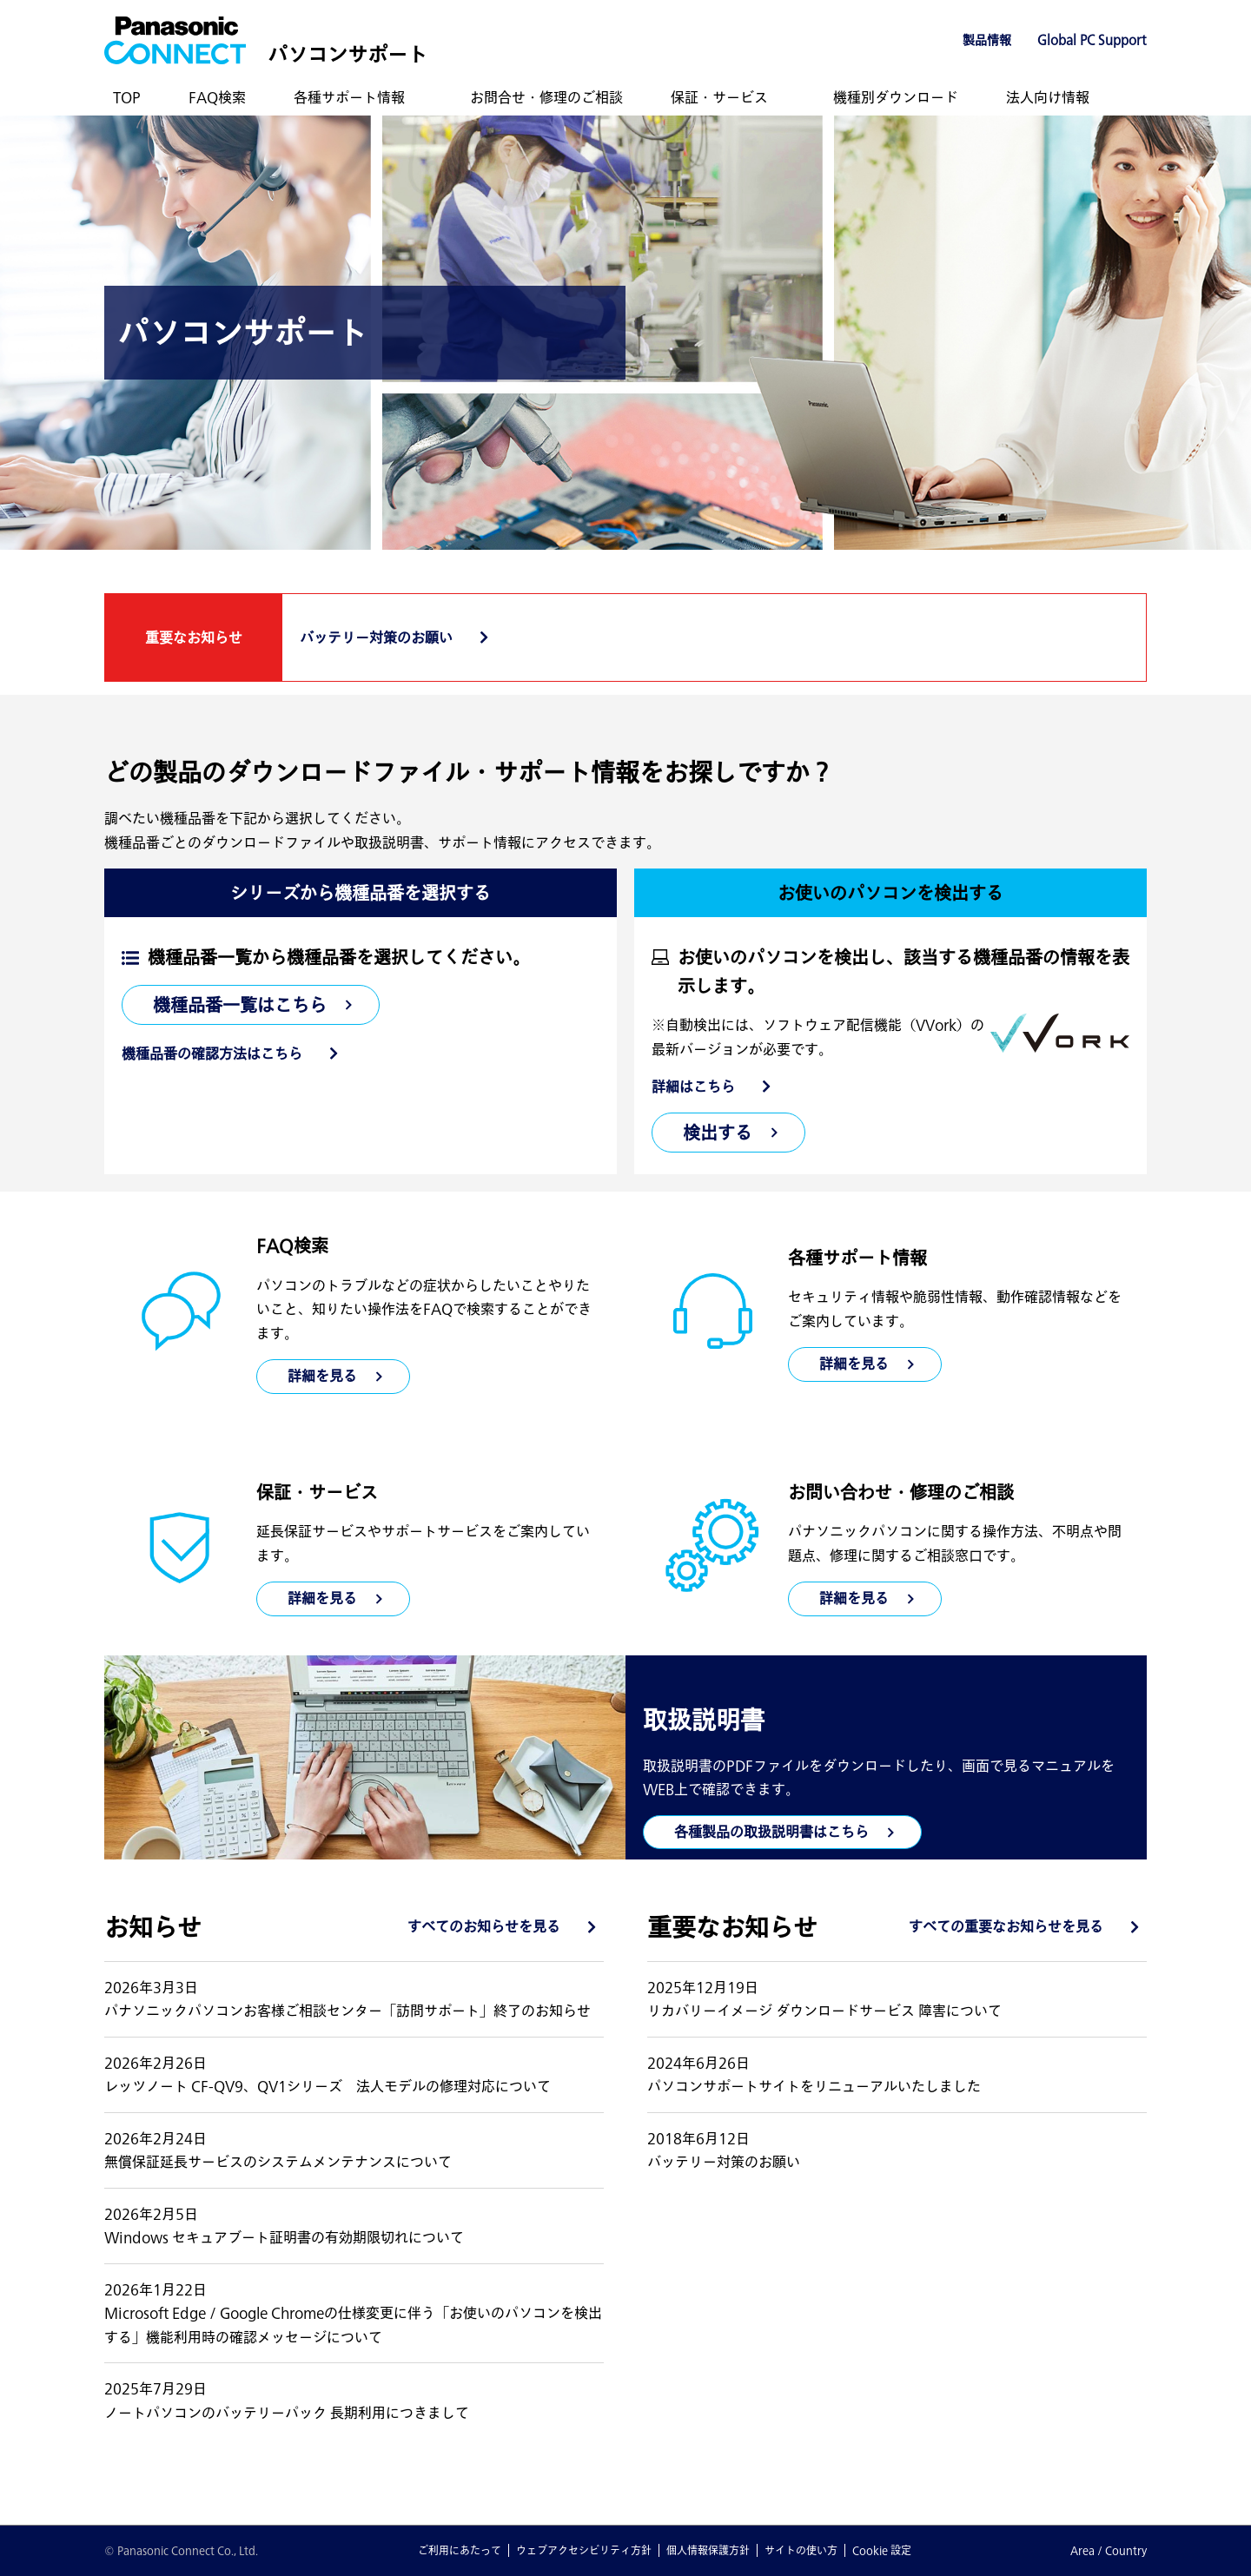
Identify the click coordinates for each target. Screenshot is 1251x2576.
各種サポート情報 (349, 97)
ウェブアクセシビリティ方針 (584, 2550)
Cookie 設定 (881, 2550)
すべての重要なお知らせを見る (1006, 1926)
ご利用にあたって (459, 2550)
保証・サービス (719, 97)
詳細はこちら (693, 1086)
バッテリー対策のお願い (376, 637)
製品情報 (987, 40)
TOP (127, 97)
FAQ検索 (217, 97)
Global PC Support (1092, 40)
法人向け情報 (1047, 97)
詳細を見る (854, 1364)
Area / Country (1108, 2550)
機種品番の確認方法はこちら (212, 1053)
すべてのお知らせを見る (483, 1926)
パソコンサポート (347, 54)
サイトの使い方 (800, 2550)
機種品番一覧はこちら (240, 1005)
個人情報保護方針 (708, 2550)
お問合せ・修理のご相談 (546, 97)
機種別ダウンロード (895, 97)
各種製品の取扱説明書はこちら (771, 1832)
